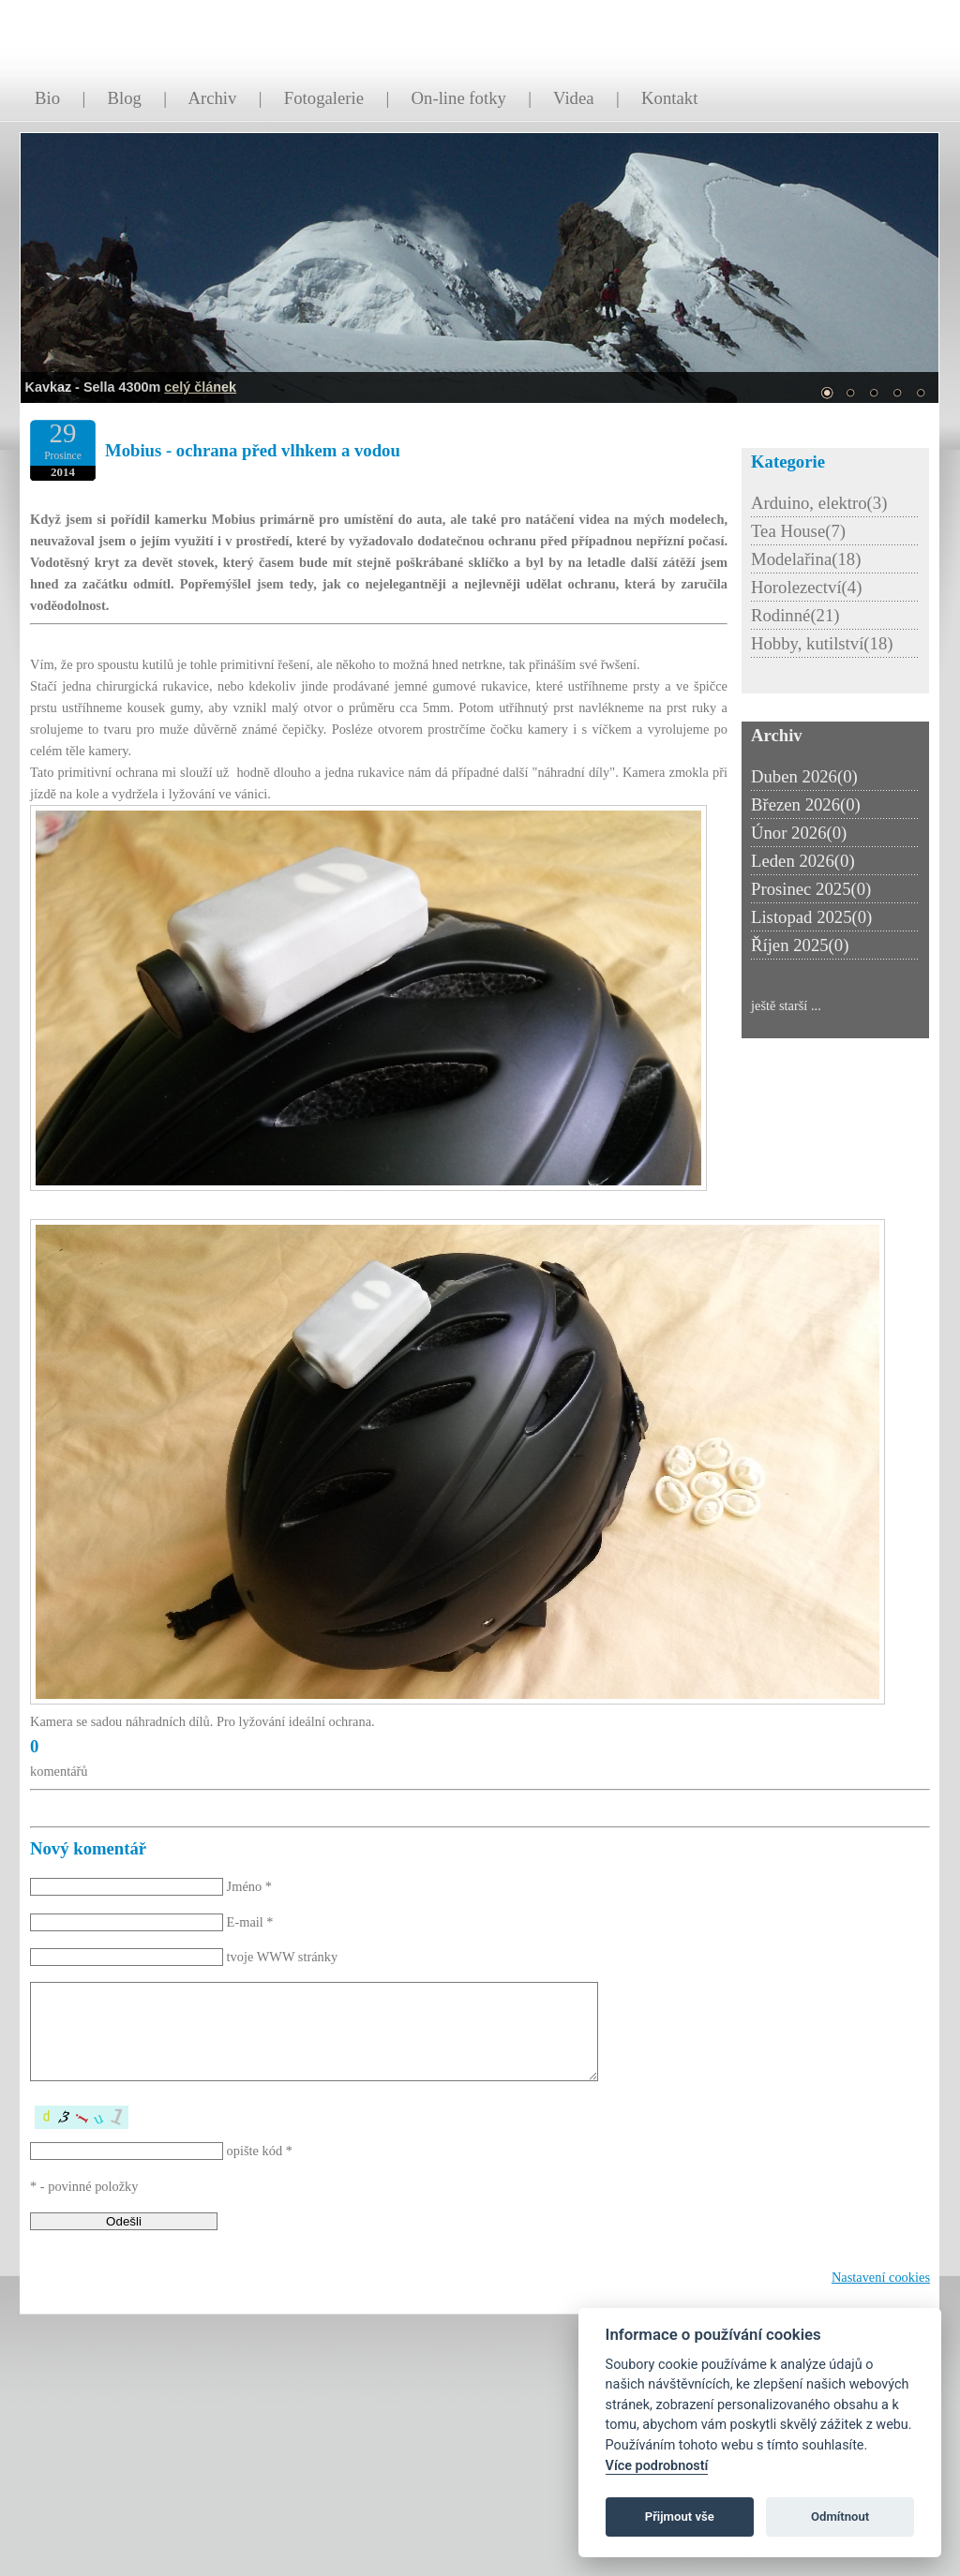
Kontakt (669, 98)
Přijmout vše (679, 2516)
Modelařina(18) (806, 559)
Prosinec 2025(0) (811, 889)
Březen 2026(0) (806, 804)
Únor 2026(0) (799, 832)
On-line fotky (459, 98)
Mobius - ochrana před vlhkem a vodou (252, 450)
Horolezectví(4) (806, 587)
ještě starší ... (786, 1005)
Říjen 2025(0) (799, 945)
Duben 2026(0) (804, 776)
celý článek (200, 387)
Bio (47, 98)
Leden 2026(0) (803, 861)
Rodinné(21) (795, 615)
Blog (125, 98)
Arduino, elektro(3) (819, 503)
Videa (573, 98)
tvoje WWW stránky (282, 1956)
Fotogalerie (324, 98)
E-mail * (250, 1921)
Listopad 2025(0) (811, 917)
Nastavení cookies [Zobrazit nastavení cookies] (881, 2277)
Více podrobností (657, 2466)
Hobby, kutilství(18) (822, 643)
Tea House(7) (798, 531)
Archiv (212, 98)
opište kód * (259, 2150)
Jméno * (249, 1886)
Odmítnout (840, 2516)
